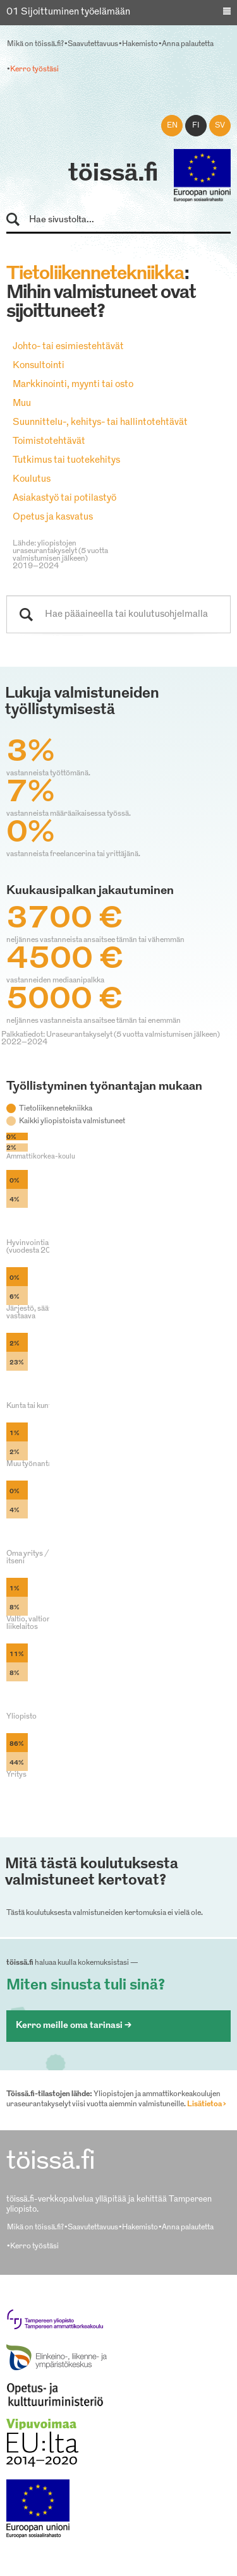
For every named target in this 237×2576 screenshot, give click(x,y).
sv (220, 125)
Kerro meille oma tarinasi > (73, 2025)
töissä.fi (113, 174)
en (172, 125)
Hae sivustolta (18, 220)
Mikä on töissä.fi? (35, 44)
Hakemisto (140, 44)
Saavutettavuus (93, 44)
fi (196, 125)
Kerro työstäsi (34, 69)
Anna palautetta (188, 44)
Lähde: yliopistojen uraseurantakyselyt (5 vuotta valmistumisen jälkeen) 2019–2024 (60, 555)
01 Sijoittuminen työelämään (68, 12)
